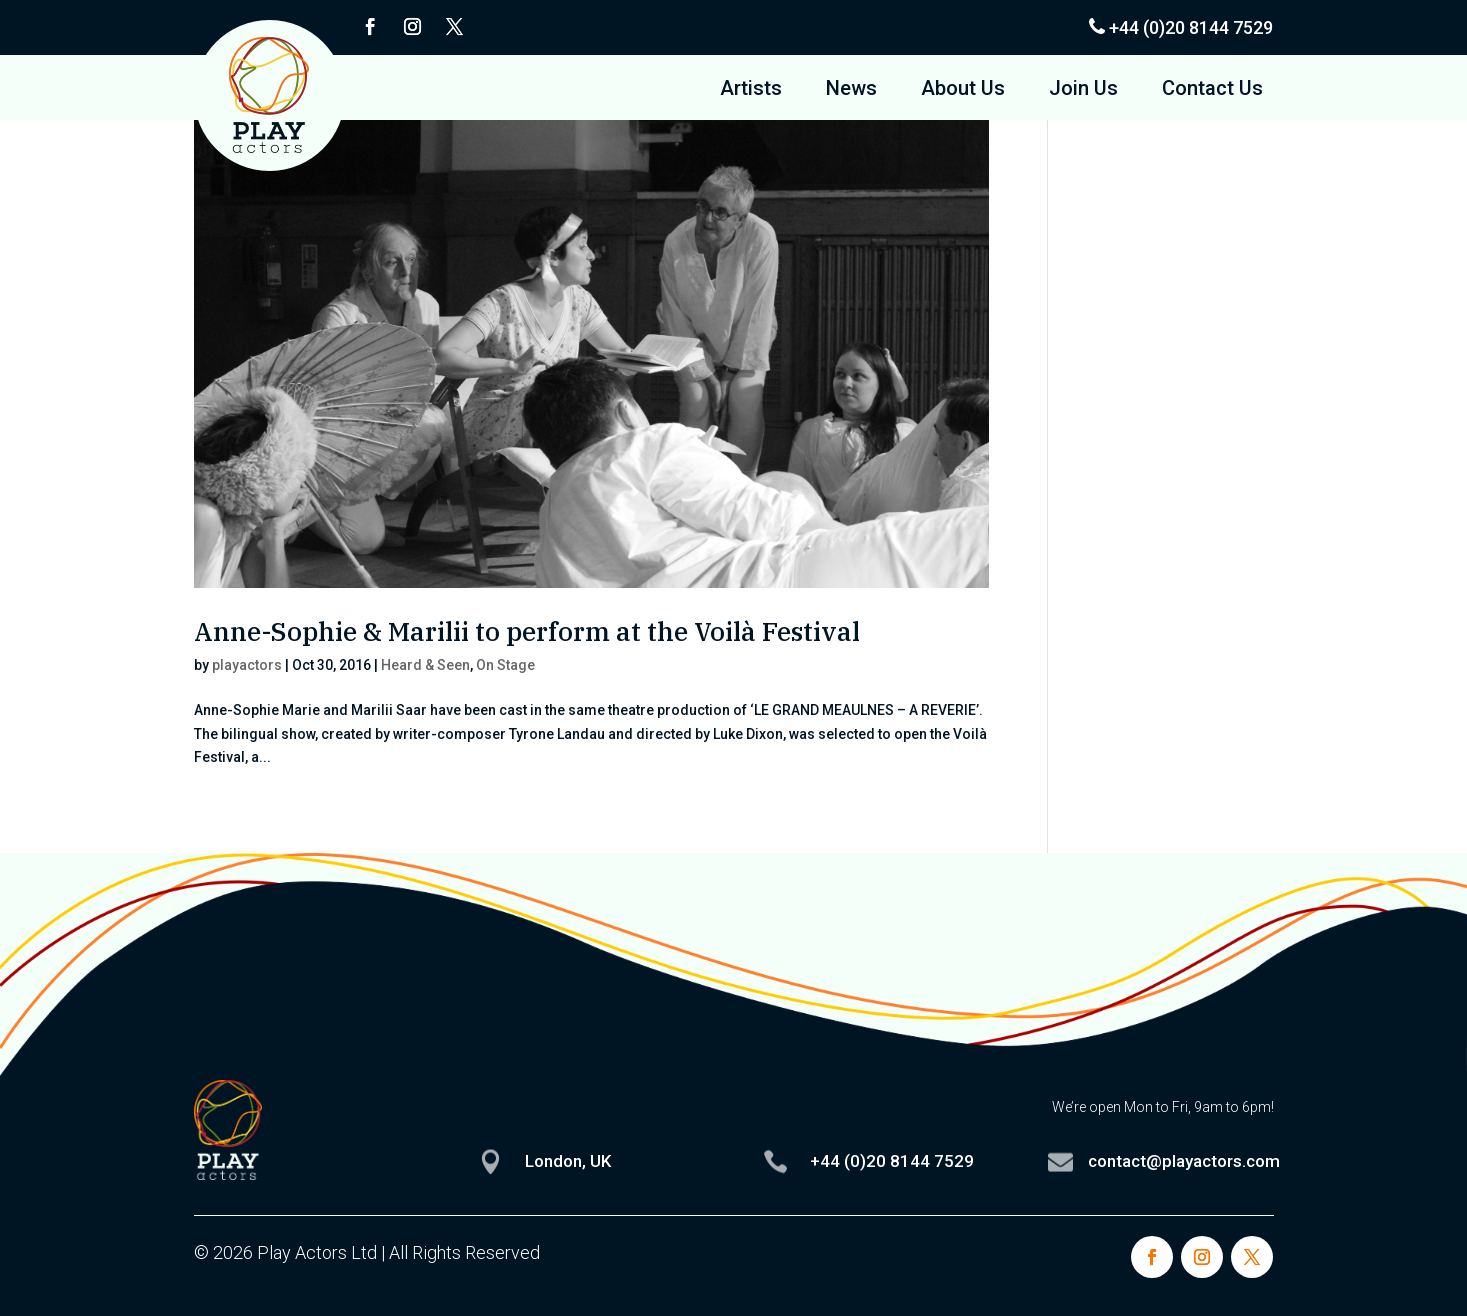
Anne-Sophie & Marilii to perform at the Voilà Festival (527, 631)
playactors (247, 665)
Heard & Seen (425, 665)
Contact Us (1212, 90)
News (851, 90)
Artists (751, 90)
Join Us (1083, 90)
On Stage (505, 665)
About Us (963, 90)
